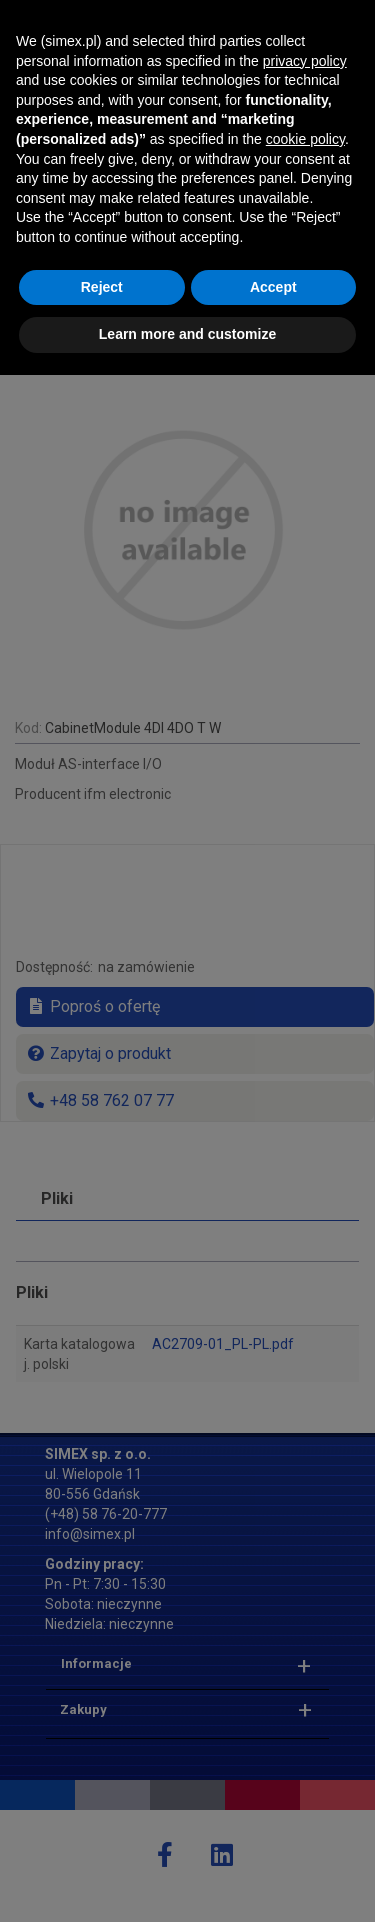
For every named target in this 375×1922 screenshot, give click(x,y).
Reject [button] (102, 1834)
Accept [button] (273, 1834)
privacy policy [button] (305, 1608)
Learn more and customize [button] (187, 1881)
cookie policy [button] (305, 1686)
